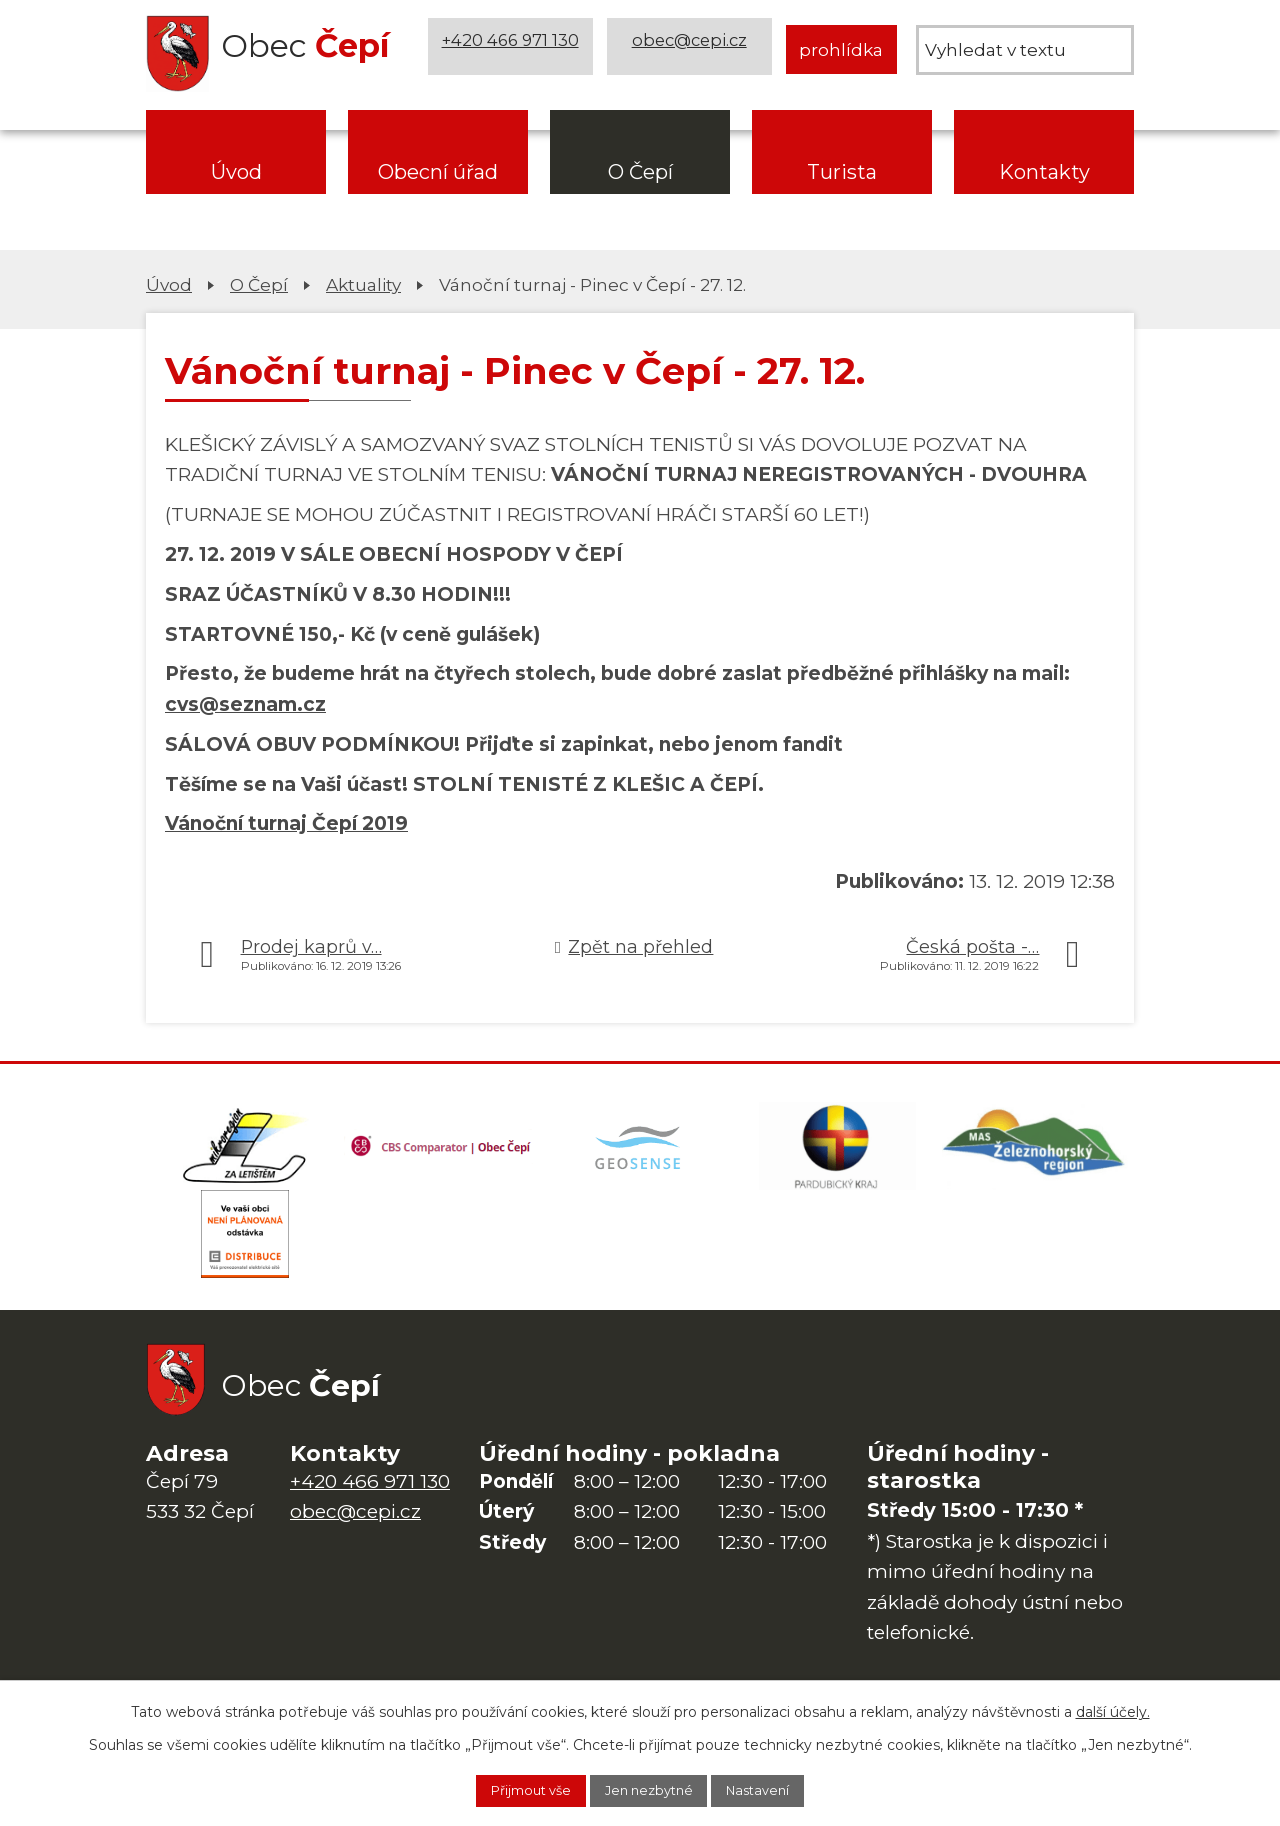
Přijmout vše (511, 1789)
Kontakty (1044, 172)
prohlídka (841, 49)
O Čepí (640, 172)
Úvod (236, 172)
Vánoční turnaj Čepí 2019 (286, 823)
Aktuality (363, 284)
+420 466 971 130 (513, 49)
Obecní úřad (438, 172)
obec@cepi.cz (692, 49)
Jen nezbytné (650, 1789)
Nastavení (779, 1789)
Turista (842, 172)
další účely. (1113, 1708)
